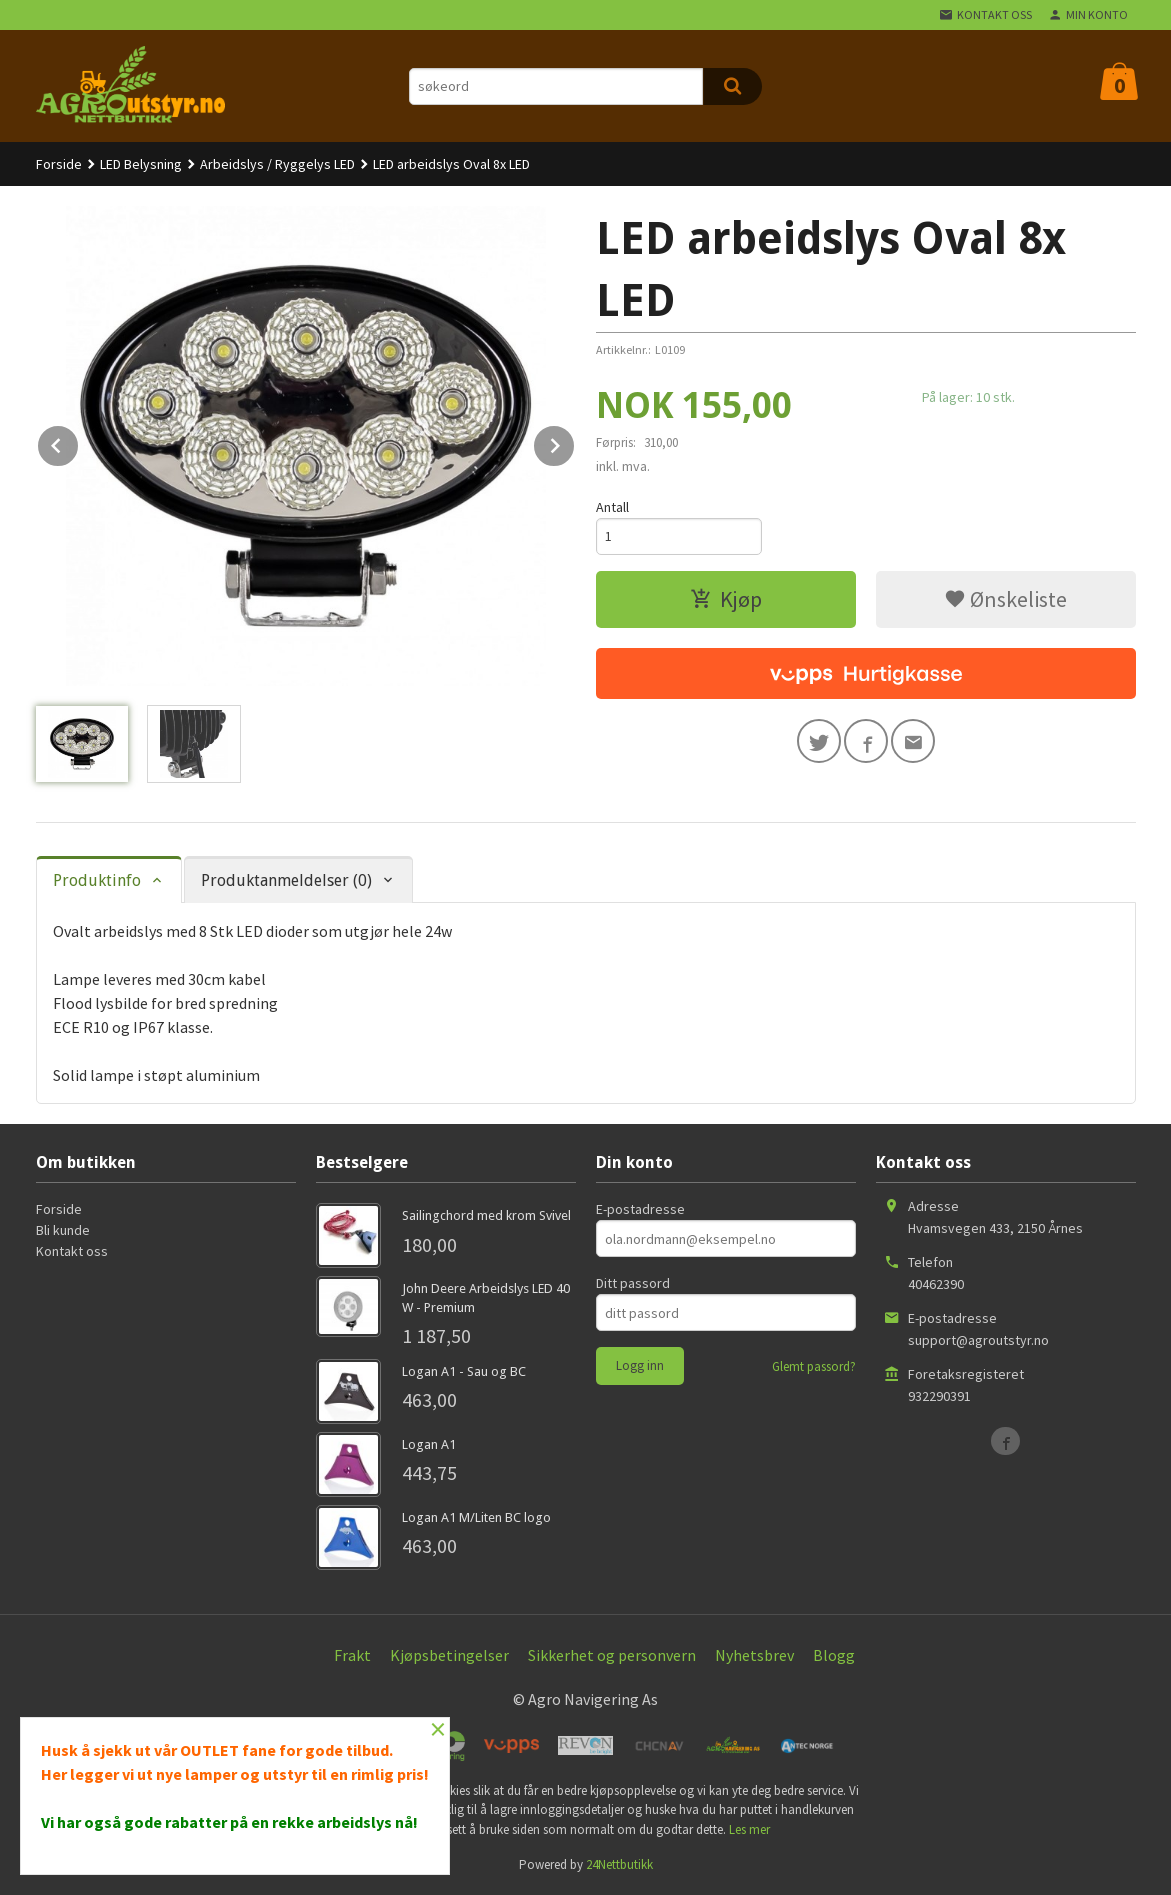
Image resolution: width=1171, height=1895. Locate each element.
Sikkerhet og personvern (612, 1655)
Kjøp (726, 599)
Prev (79, 442)
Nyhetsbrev (754, 1655)
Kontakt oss (72, 1251)
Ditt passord (633, 1283)
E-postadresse (640, 1209)
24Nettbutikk (619, 1864)
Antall (612, 507)
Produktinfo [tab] (97, 880)
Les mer (749, 1829)
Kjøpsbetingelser (449, 1655)
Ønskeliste (1005, 599)
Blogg (834, 1655)
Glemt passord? (814, 1366)
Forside (59, 164)
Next (575, 442)
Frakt (352, 1655)
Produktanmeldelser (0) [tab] (286, 880)
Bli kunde (63, 1230)
